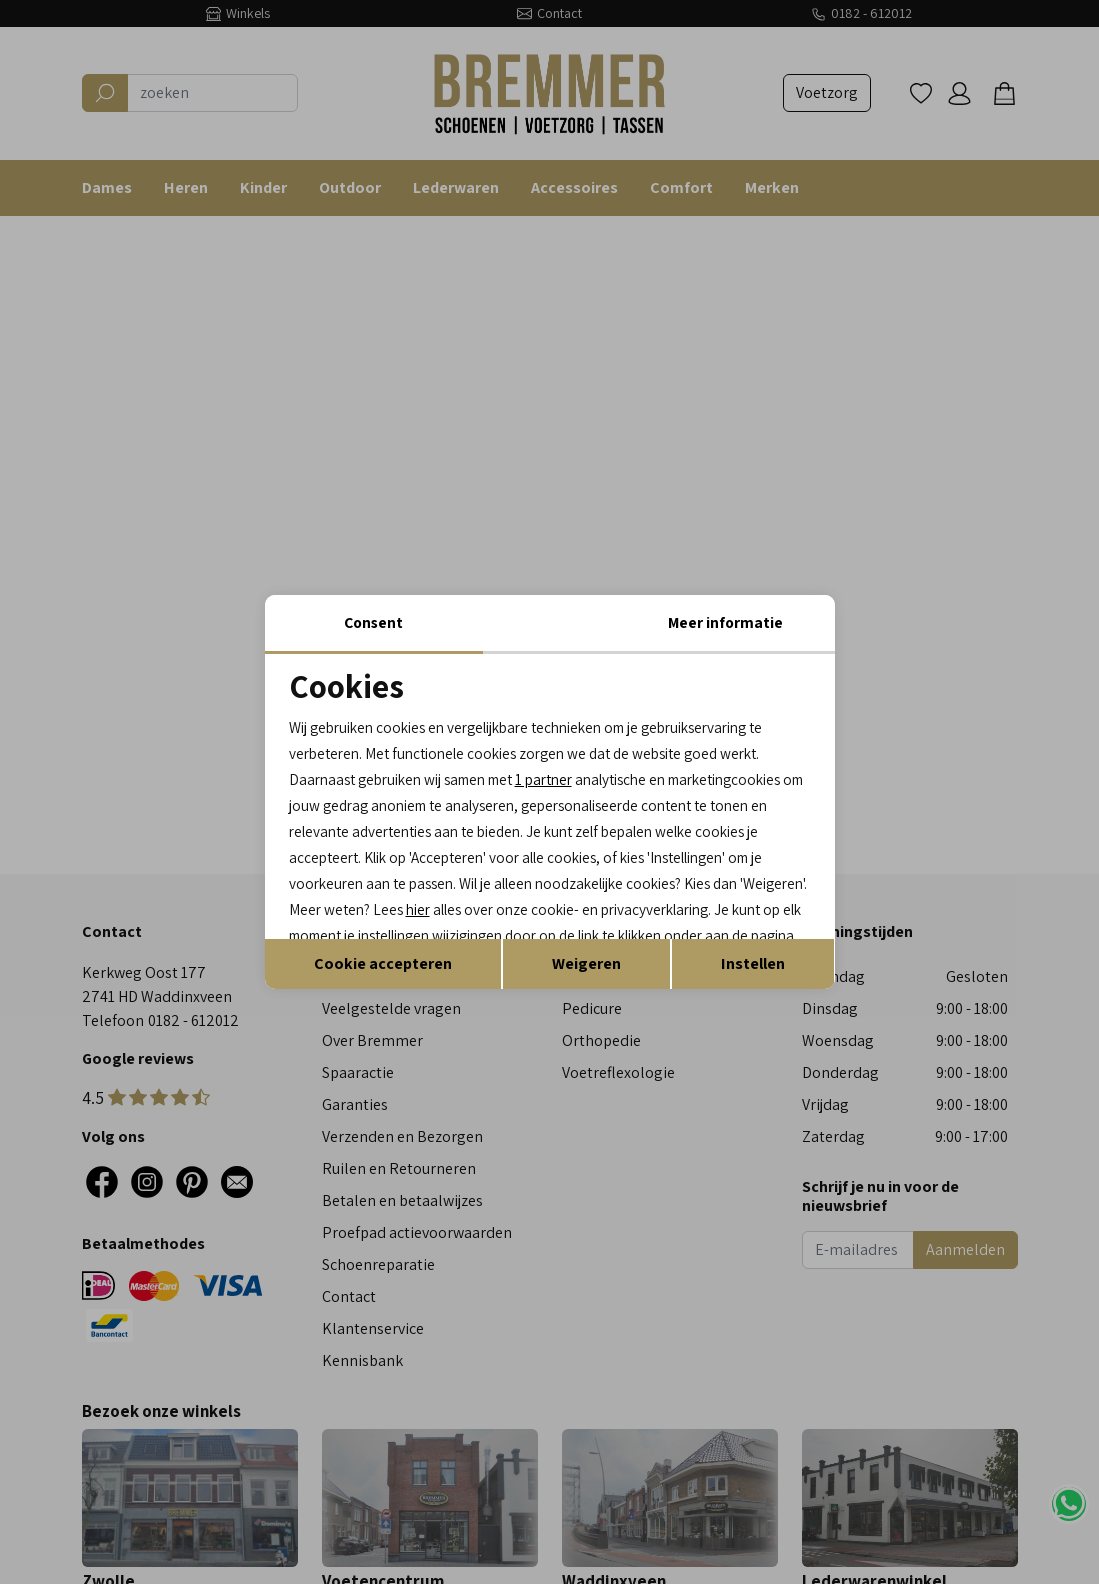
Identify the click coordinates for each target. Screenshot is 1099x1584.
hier (767, 882)
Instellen (753, 998)
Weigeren (586, 998)
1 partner (566, 746)
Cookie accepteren (383, 998)
